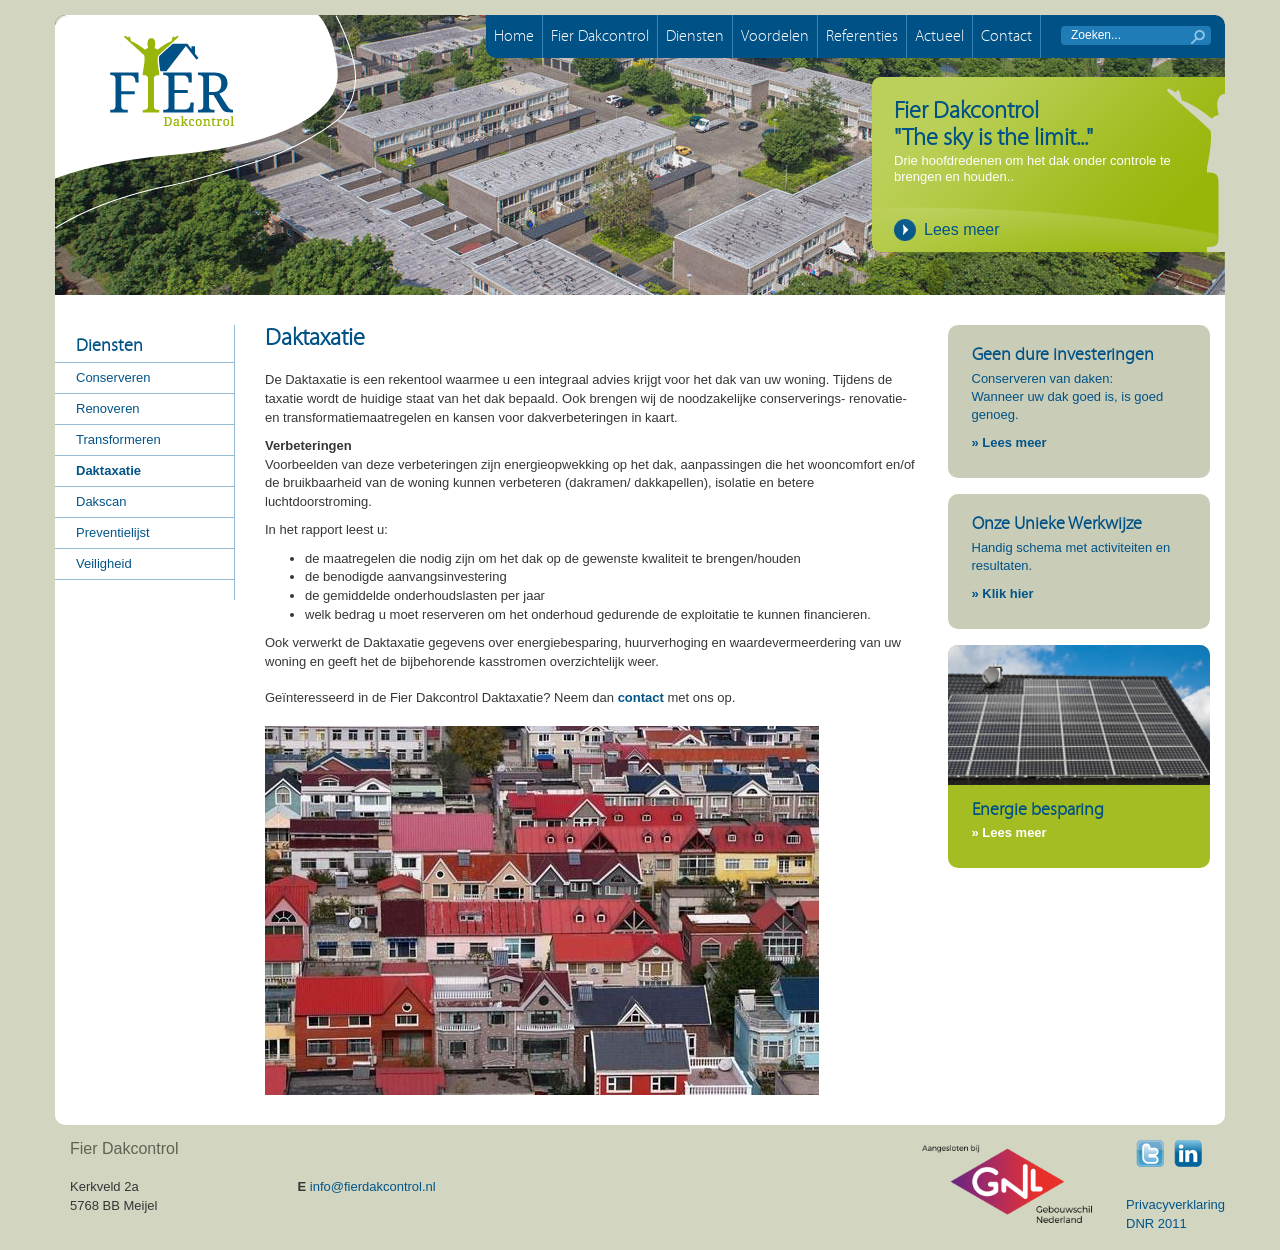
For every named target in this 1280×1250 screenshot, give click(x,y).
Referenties (862, 36)
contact (641, 697)
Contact (1006, 36)
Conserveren (113, 377)
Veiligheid (104, 563)
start (1198, 37)
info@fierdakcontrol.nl (373, 1186)
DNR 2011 (1156, 1223)
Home (514, 36)
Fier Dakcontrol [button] (600, 36)
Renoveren (108, 408)
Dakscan (101, 501)
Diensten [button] (695, 36)
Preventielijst (113, 532)
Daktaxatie (108, 470)
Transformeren (118, 439)
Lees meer (962, 229)
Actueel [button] (939, 36)
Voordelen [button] (775, 36)
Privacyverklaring (1175, 1204)
